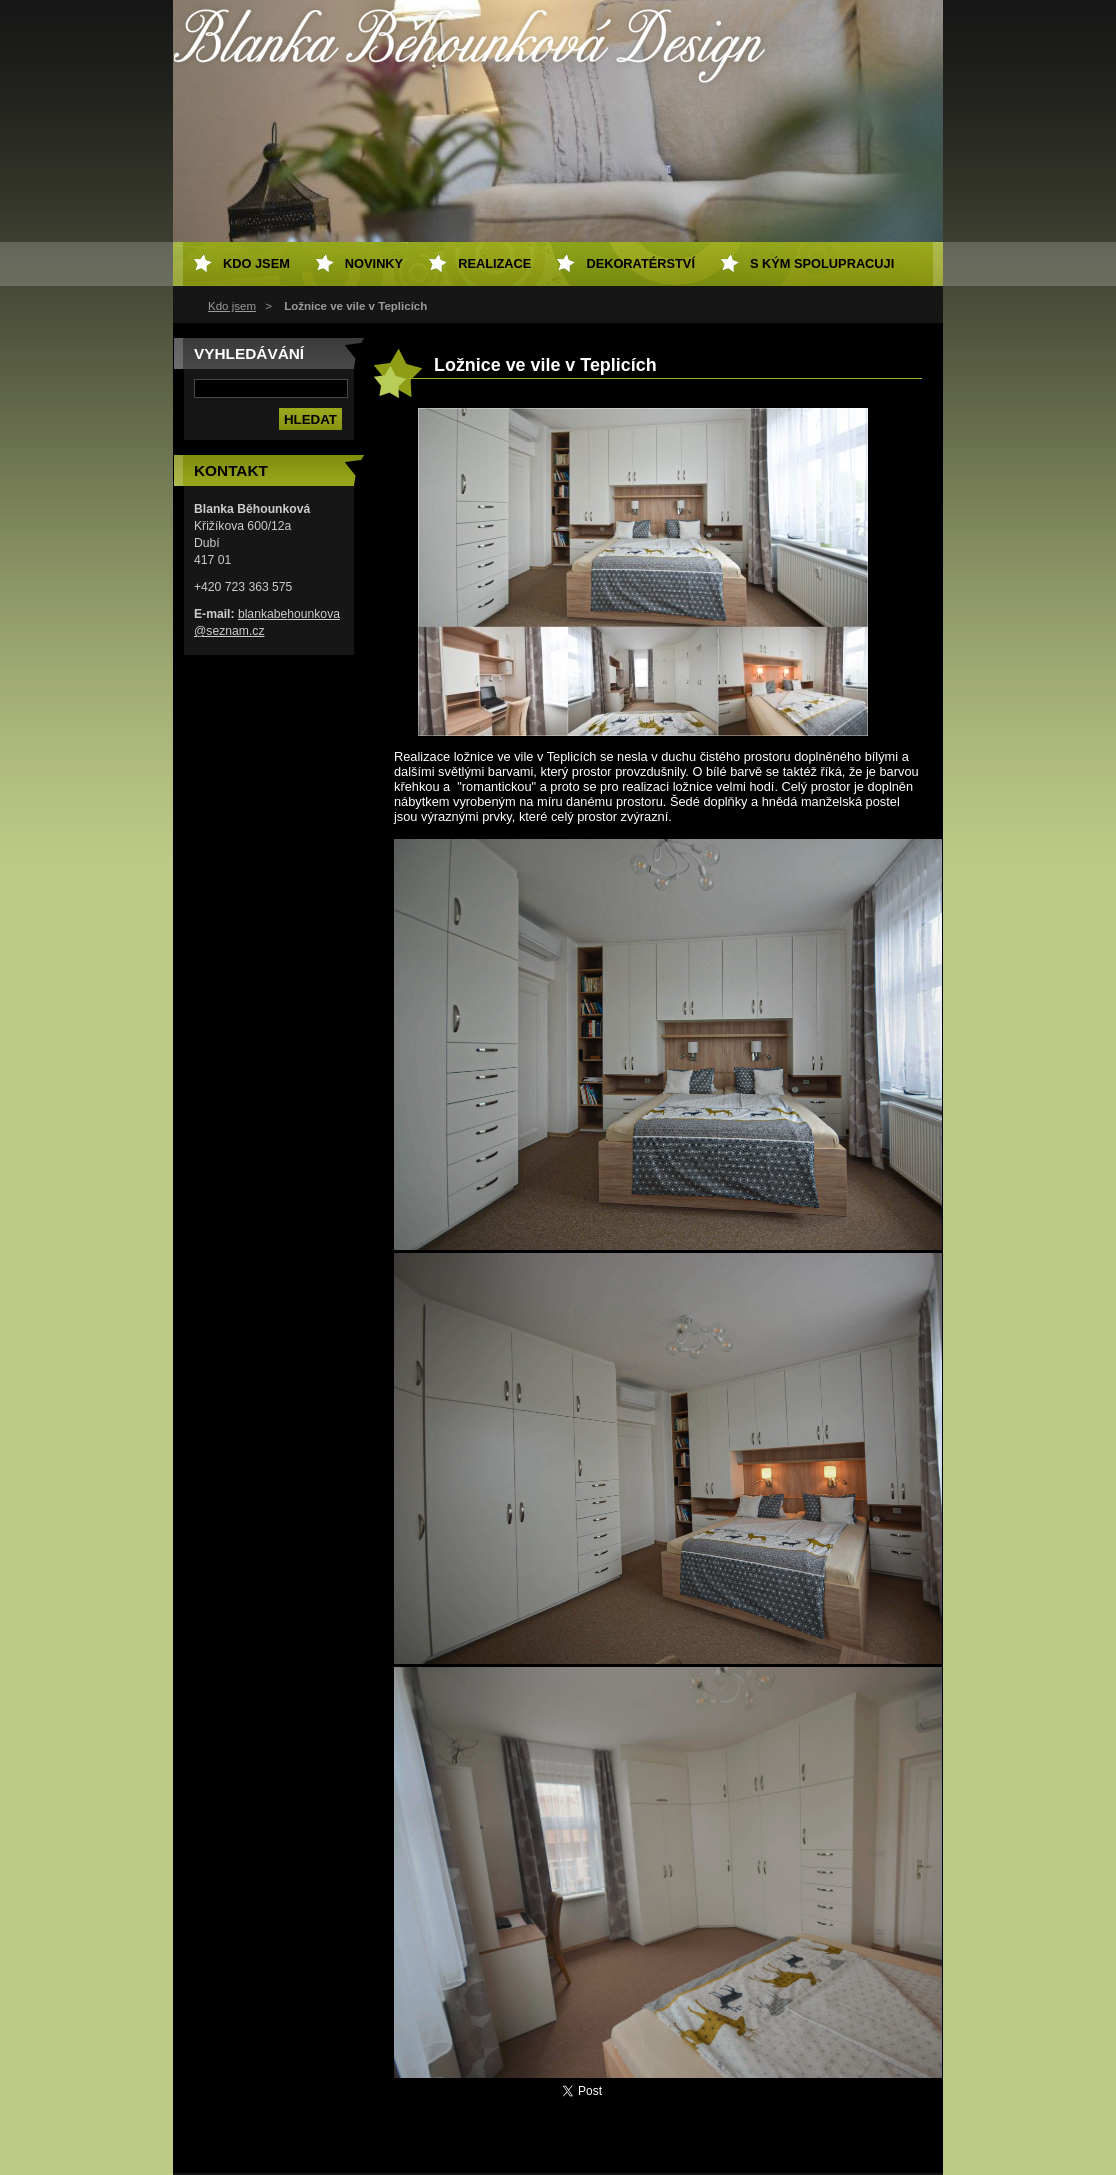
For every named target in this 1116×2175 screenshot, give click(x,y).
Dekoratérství (640, 263)
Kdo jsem (232, 306)
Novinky (374, 263)
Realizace (494, 263)
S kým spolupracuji (822, 263)
